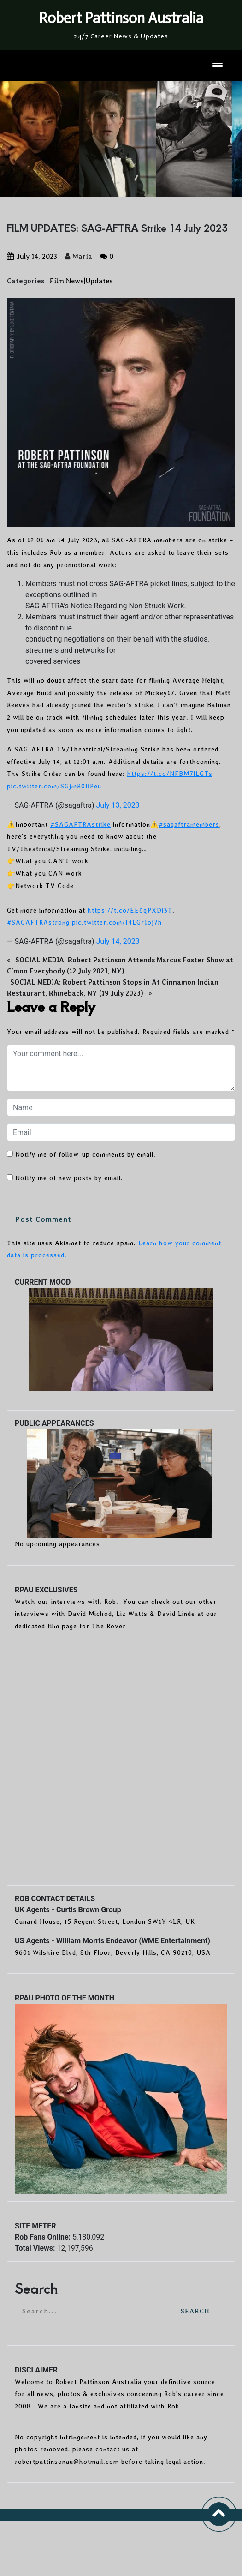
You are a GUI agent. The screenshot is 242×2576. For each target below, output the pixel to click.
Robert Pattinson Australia (121, 18)
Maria (78, 256)
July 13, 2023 (118, 805)
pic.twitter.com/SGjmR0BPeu (54, 786)
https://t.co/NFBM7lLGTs (169, 773)
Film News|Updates (81, 280)
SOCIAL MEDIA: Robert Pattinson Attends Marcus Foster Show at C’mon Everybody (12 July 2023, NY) (120, 965)
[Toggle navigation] (217, 66)
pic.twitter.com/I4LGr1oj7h (117, 922)
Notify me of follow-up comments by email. (85, 1154)
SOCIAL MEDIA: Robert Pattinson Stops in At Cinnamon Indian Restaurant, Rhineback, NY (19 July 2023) (112, 987)
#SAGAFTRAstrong (38, 922)
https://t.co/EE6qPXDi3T (130, 910)
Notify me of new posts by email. (69, 1178)
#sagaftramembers (189, 824)
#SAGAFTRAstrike (80, 824)
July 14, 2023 (118, 941)
